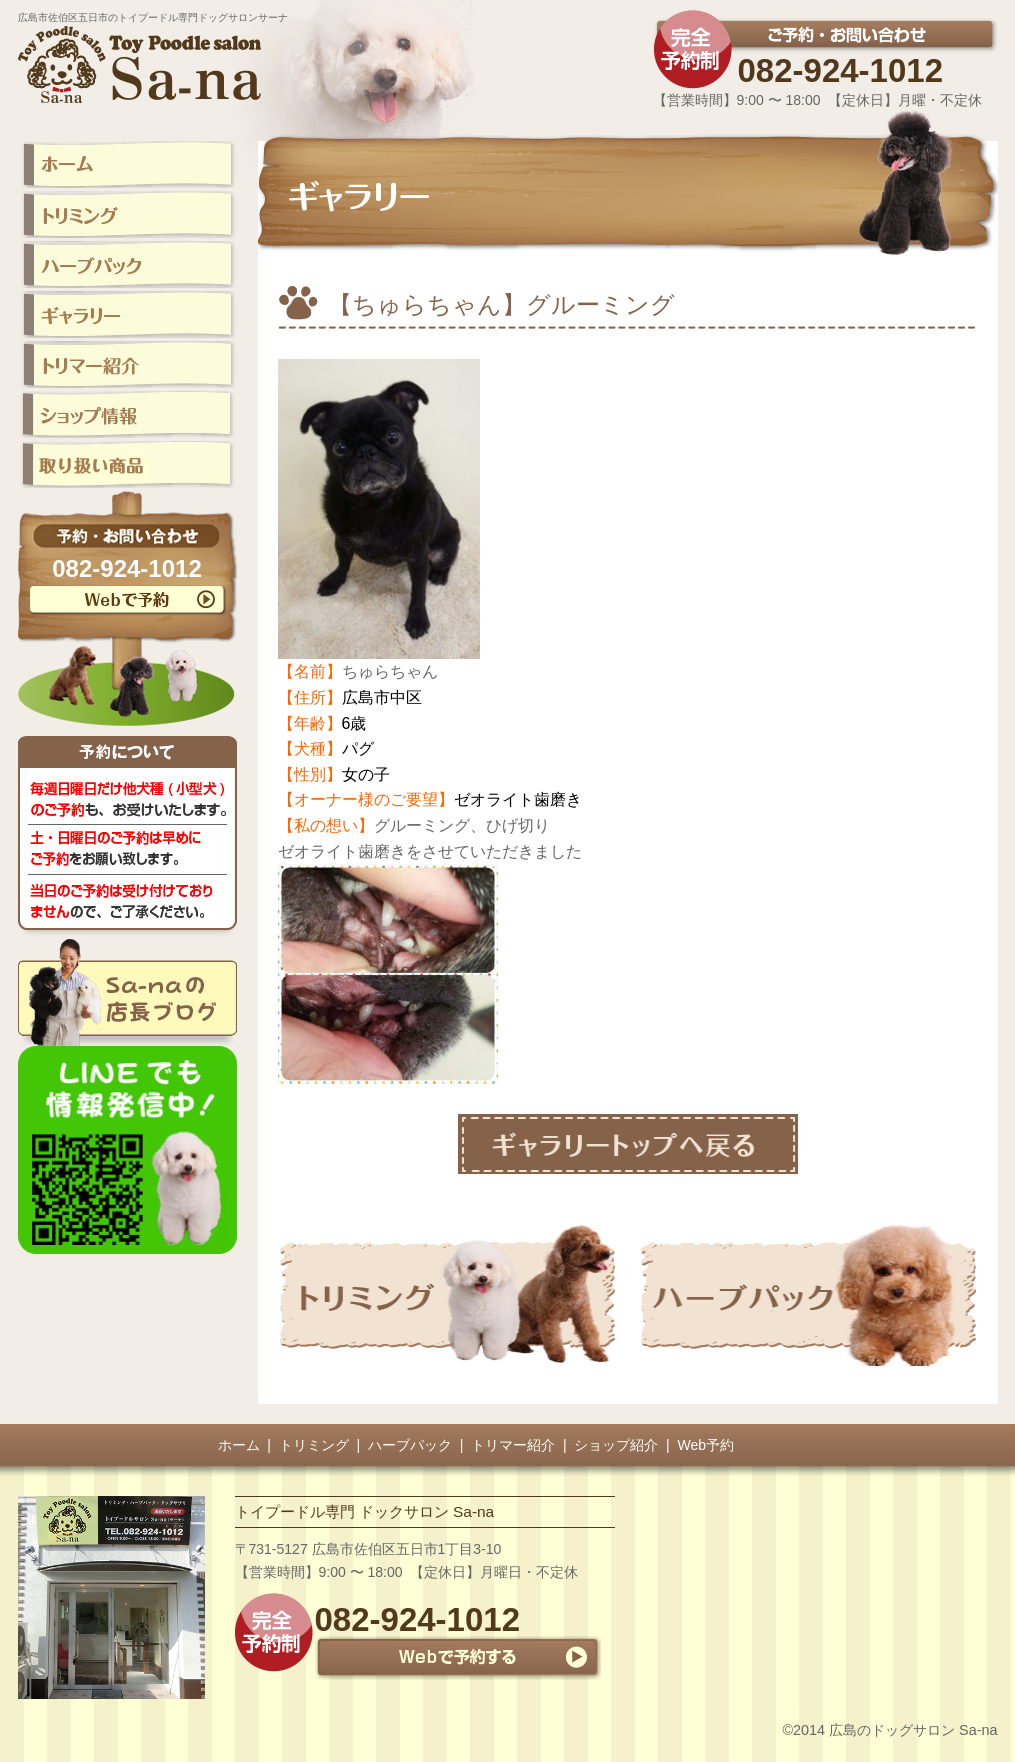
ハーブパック (410, 1445)
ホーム (239, 1445)
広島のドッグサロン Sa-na (913, 1730)
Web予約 (706, 1445)
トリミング (314, 1445)
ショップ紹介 (616, 1445)
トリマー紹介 (513, 1445)
